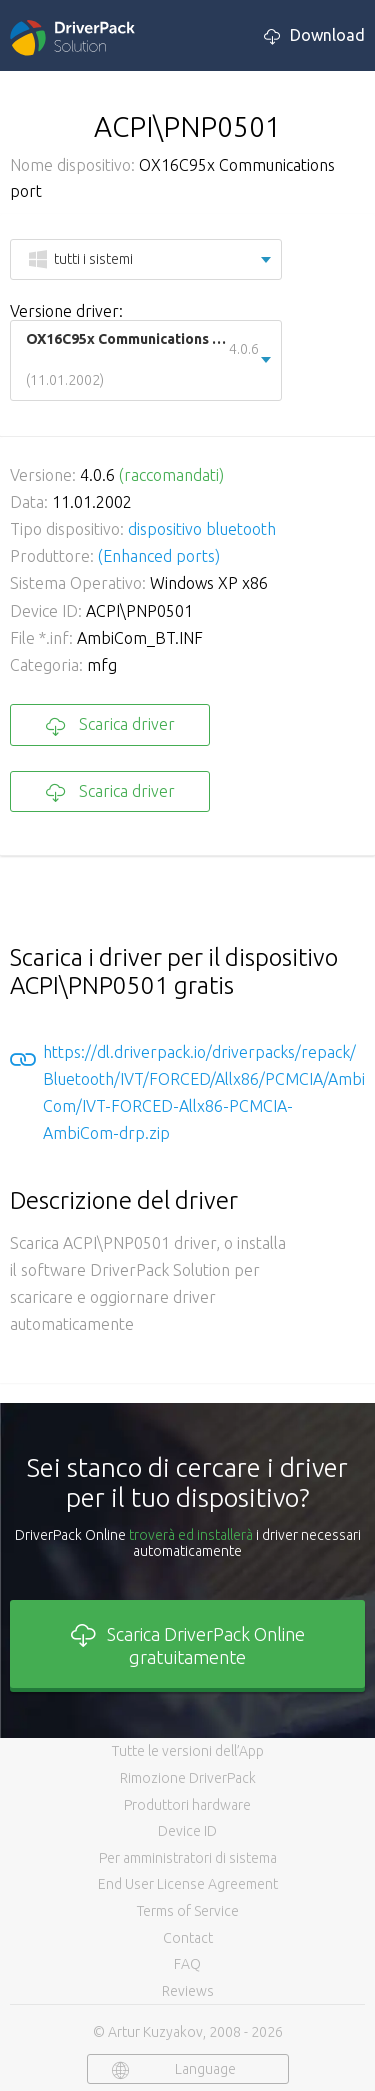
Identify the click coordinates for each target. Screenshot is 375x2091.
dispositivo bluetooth (202, 529)
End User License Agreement (188, 1884)
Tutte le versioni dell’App (188, 1751)
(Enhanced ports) (159, 556)
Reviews (188, 1991)
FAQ (187, 1964)
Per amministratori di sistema (188, 1858)
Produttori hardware (187, 1805)
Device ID (187, 1831)
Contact (188, 1938)
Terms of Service (188, 1911)
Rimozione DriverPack (188, 1778)
